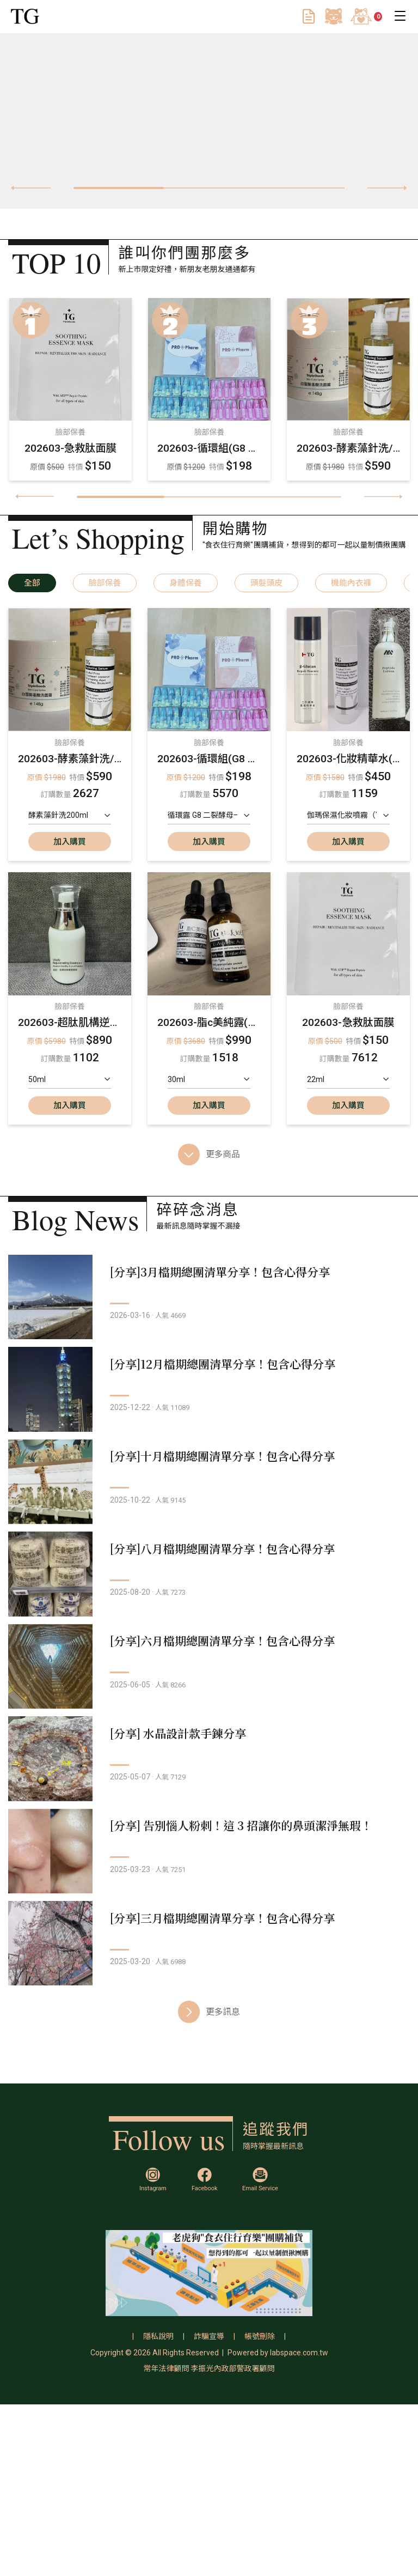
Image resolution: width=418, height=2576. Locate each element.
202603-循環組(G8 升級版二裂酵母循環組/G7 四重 (209, 448)
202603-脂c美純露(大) (209, 1022)
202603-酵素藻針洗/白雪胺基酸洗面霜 (348, 448)
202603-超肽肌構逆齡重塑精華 (70, 1022)
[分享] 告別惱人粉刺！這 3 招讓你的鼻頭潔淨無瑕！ (265, 1971)
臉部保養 (105, 583)
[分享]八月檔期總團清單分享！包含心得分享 (246, 1621)
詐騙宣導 (209, 2508)
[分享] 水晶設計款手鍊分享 (202, 1854)
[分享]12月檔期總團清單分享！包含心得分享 (247, 1388)
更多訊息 (209, 2206)
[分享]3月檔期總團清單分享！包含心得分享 (244, 1271)
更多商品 (209, 1154)
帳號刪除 (259, 2508)
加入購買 (69, 842)
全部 (32, 583)
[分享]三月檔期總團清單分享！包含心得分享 (246, 2088)
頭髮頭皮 (266, 583)
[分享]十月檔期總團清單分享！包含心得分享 (246, 1505)
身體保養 (185, 583)
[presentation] (31, 188)
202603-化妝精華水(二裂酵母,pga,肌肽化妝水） (349, 758)
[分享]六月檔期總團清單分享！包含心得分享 (246, 1738)
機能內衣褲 (351, 583)
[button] (118, 188)
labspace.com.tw (299, 2524)
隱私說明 (158, 2508)
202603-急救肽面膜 (70, 448)
